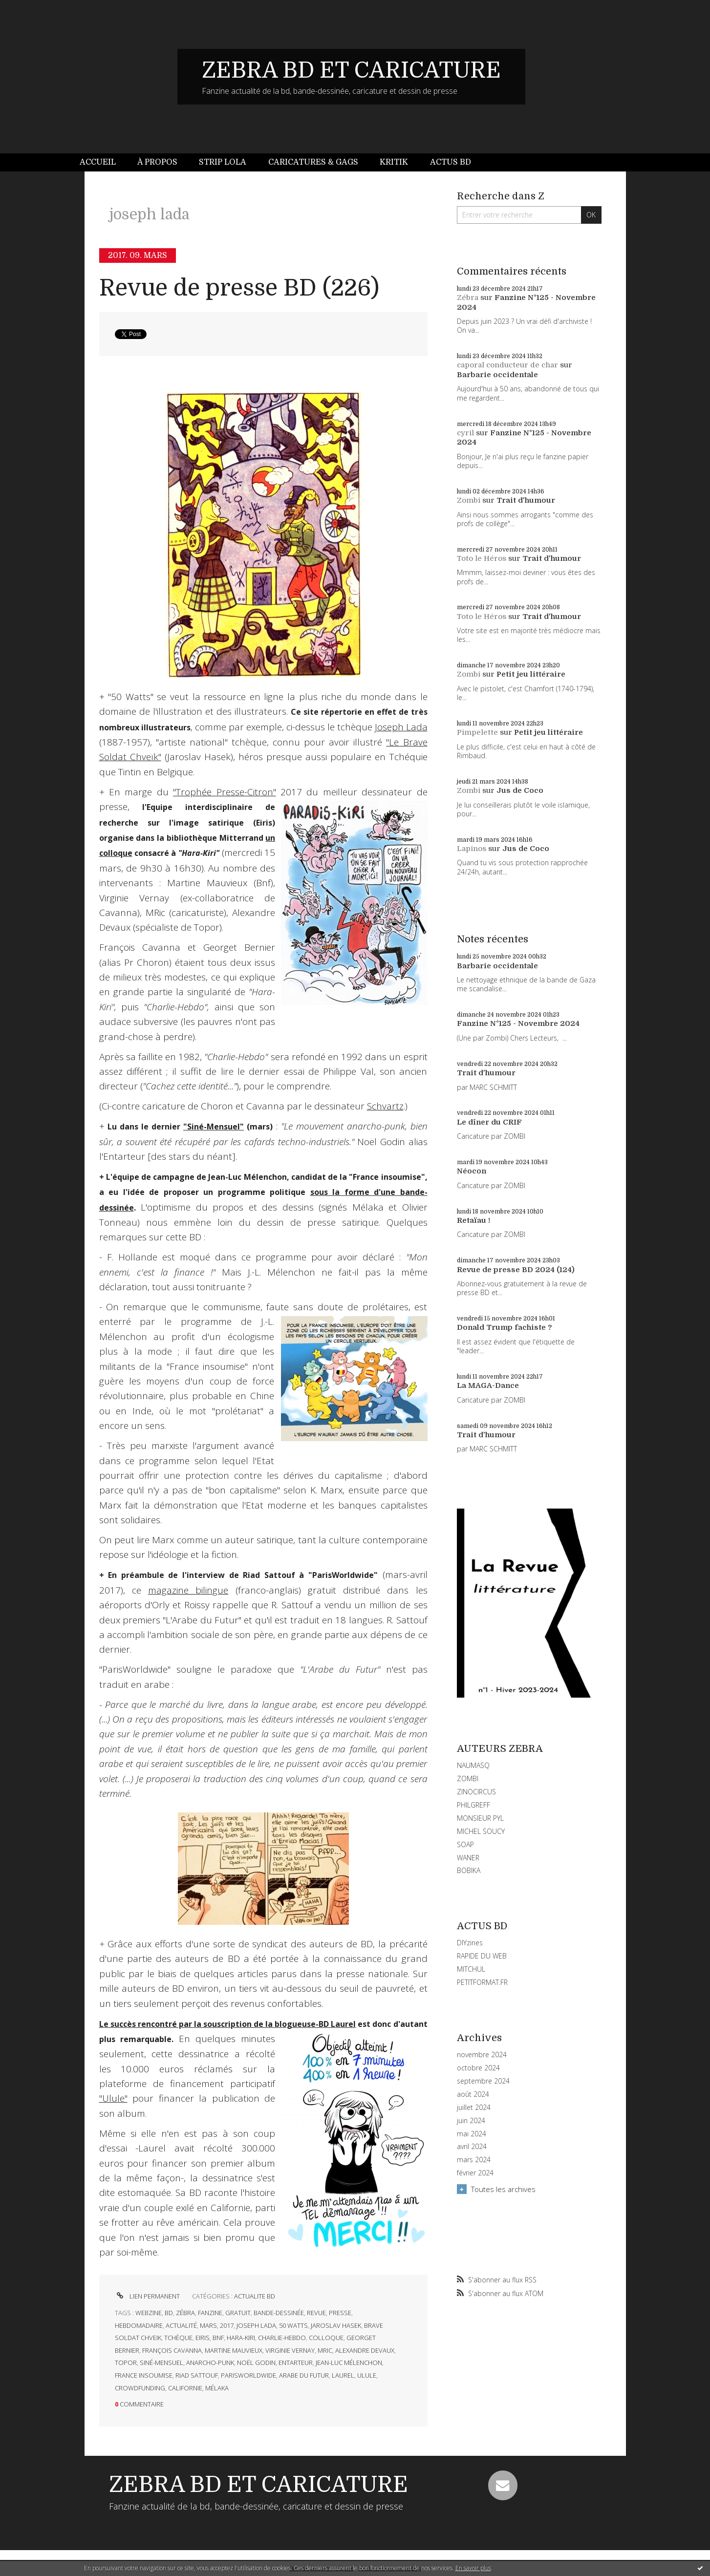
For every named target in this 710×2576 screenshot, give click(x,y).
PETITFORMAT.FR (482, 1982)
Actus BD (450, 162)
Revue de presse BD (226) (239, 288)
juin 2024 (471, 2120)
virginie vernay (290, 2350)
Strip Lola (222, 162)
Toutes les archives (503, 2189)
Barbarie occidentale (497, 374)
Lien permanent (147, 2296)
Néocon (471, 1171)
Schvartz (385, 1106)
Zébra (467, 297)
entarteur (296, 2362)
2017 (227, 2325)
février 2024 (475, 2173)
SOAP (465, 1844)
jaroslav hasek (336, 2325)
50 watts (293, 2325)
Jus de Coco (519, 790)
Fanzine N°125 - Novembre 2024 (518, 1023)
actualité (181, 2325)
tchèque (178, 2337)
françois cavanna (172, 2350)
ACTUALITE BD (254, 2296)
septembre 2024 (483, 2081)
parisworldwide (248, 2375)
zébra (185, 2312)
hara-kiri (241, 2337)
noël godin (256, 2362)
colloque (326, 2337)
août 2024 (473, 2094)
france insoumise (143, 2375)
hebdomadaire (139, 2325)
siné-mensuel (161, 2362)
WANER (468, 1857)
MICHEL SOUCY (481, 1831)
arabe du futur (304, 2375)
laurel (343, 2375)
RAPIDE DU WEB (482, 1955)
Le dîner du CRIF (489, 1122)
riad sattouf (196, 2375)
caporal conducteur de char (507, 365)
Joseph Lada (401, 727)
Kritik (394, 162)
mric (325, 2350)
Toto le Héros (481, 558)
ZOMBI (467, 1778)
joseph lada (256, 2325)
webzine (148, 2312)
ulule (366, 2375)
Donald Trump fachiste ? (504, 1327)
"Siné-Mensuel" (213, 1126)
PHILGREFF (473, 1805)
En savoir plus (473, 2568)
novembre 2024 (482, 2054)
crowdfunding (140, 2388)
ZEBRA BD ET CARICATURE (351, 70)
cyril (465, 432)
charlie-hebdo (282, 2337)
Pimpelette (477, 732)
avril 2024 (472, 2146)
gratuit (238, 2312)
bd (169, 2312)
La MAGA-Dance (488, 1385)
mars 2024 (474, 2159)
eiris (202, 2337)
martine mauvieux (233, 2350)
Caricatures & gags (313, 162)
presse (340, 2312)
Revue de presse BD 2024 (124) (516, 1269)
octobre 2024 (478, 2068)
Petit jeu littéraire (530, 674)
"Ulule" (113, 2098)
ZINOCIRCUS (476, 1791)
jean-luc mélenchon (349, 2362)
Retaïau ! (473, 1220)
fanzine (210, 2312)
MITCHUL (471, 1969)
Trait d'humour (525, 500)
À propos (157, 162)
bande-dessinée (279, 2312)
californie (185, 2388)
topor (126, 2362)
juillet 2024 (474, 2107)
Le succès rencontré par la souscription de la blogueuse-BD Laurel (227, 2024)
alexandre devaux (364, 2350)
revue (316, 2312)
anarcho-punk (210, 2362)
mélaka (217, 2388)
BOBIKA (468, 1870)
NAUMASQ (473, 1765)
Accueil (98, 162)
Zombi (468, 500)
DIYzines (470, 1942)
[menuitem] (103, 162)
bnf (218, 2337)
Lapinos (471, 848)
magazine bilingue (188, 1590)
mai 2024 (471, 2133)
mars (208, 2325)
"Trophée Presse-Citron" (224, 792)
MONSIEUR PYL (480, 1818)
